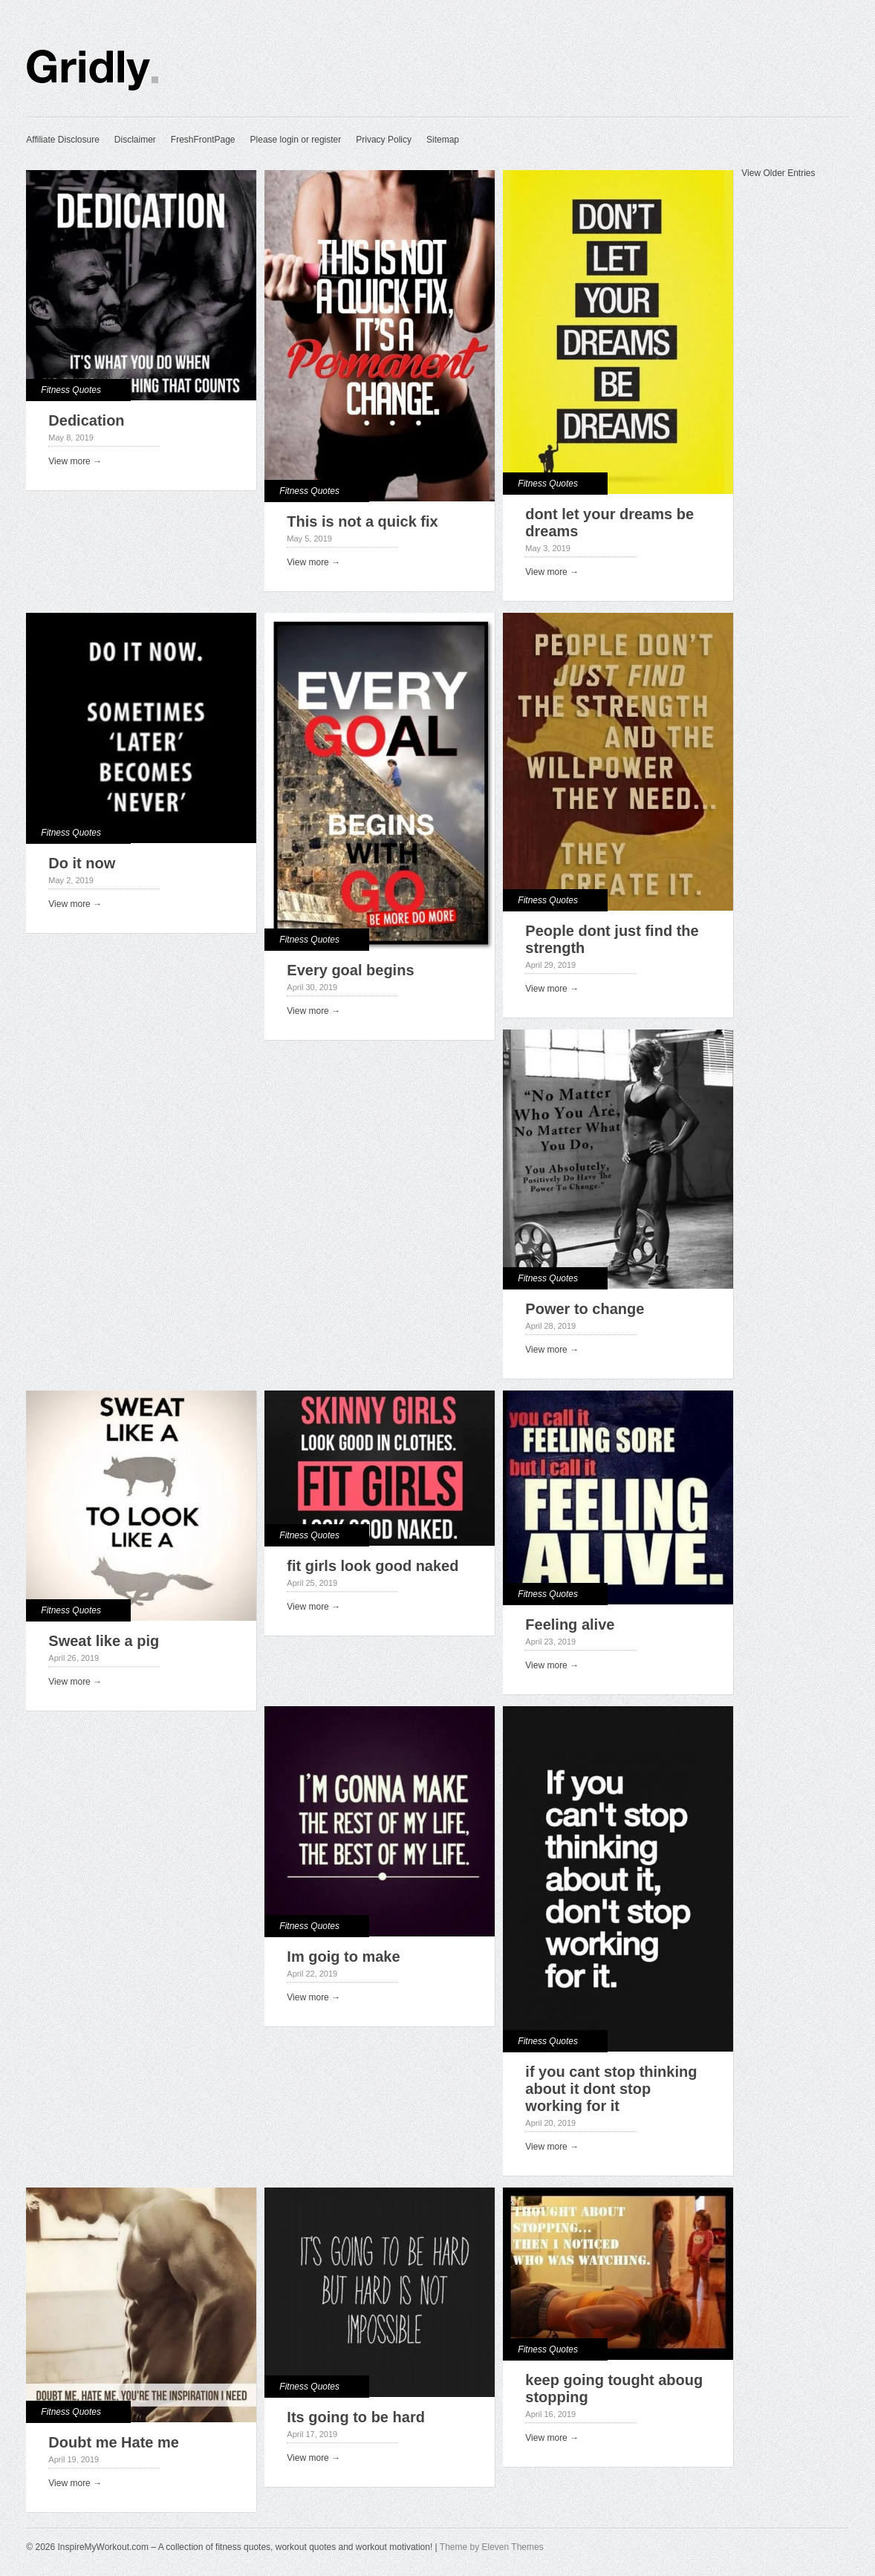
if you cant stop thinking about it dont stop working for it (611, 2088)
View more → (75, 461)
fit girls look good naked (372, 1566)
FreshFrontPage (203, 139)
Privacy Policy (384, 139)
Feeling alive (569, 1624)
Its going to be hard (356, 2417)
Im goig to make (343, 1956)
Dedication (86, 420)
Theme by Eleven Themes (492, 2547)
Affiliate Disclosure (62, 139)
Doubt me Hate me (113, 2442)
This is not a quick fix (362, 521)
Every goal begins (350, 970)
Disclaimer (135, 139)
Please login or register (296, 139)
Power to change (584, 1309)
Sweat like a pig (103, 1641)
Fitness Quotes (71, 390)
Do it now (81, 863)
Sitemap (442, 139)
